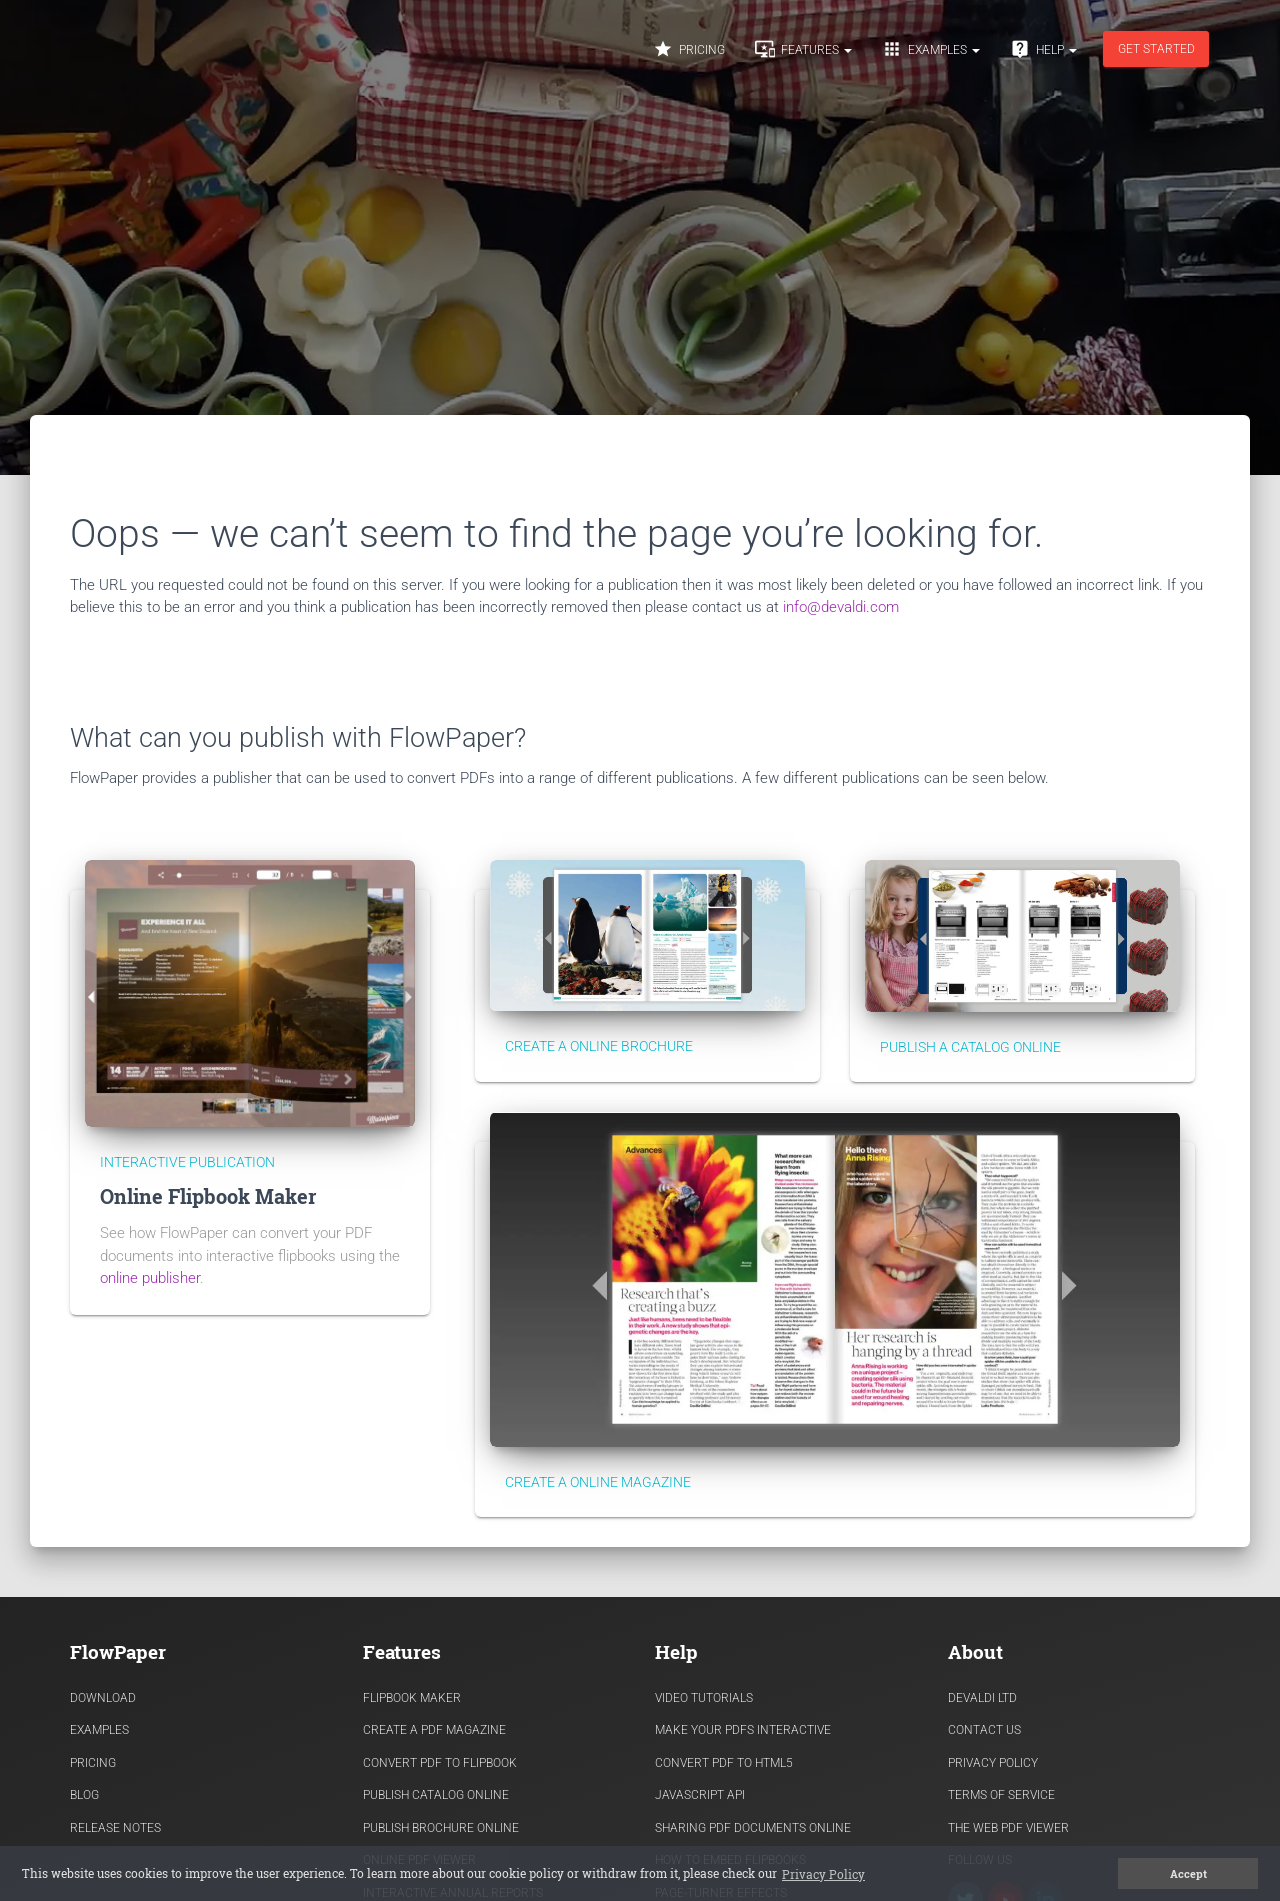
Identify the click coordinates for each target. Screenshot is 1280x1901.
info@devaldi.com (841, 607)
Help (1043, 49)
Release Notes (115, 1828)
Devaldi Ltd (982, 1698)
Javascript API (700, 1795)
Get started (1156, 49)
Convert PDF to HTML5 (724, 1763)
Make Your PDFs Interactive (743, 1730)
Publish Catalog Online (436, 1795)
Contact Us (984, 1730)
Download (103, 1698)
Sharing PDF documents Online (753, 1828)
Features (803, 49)
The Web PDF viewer (1008, 1828)
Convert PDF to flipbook (440, 1763)
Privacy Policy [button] (823, 1874)
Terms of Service (1001, 1795)
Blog (84, 1795)
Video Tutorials (704, 1698)
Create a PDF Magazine (434, 1730)
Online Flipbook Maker (208, 1196)
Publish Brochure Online (441, 1828)
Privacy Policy (993, 1763)
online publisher (150, 1278)
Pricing (689, 49)
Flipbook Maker (412, 1698)
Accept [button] (1188, 1874)
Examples (931, 49)
